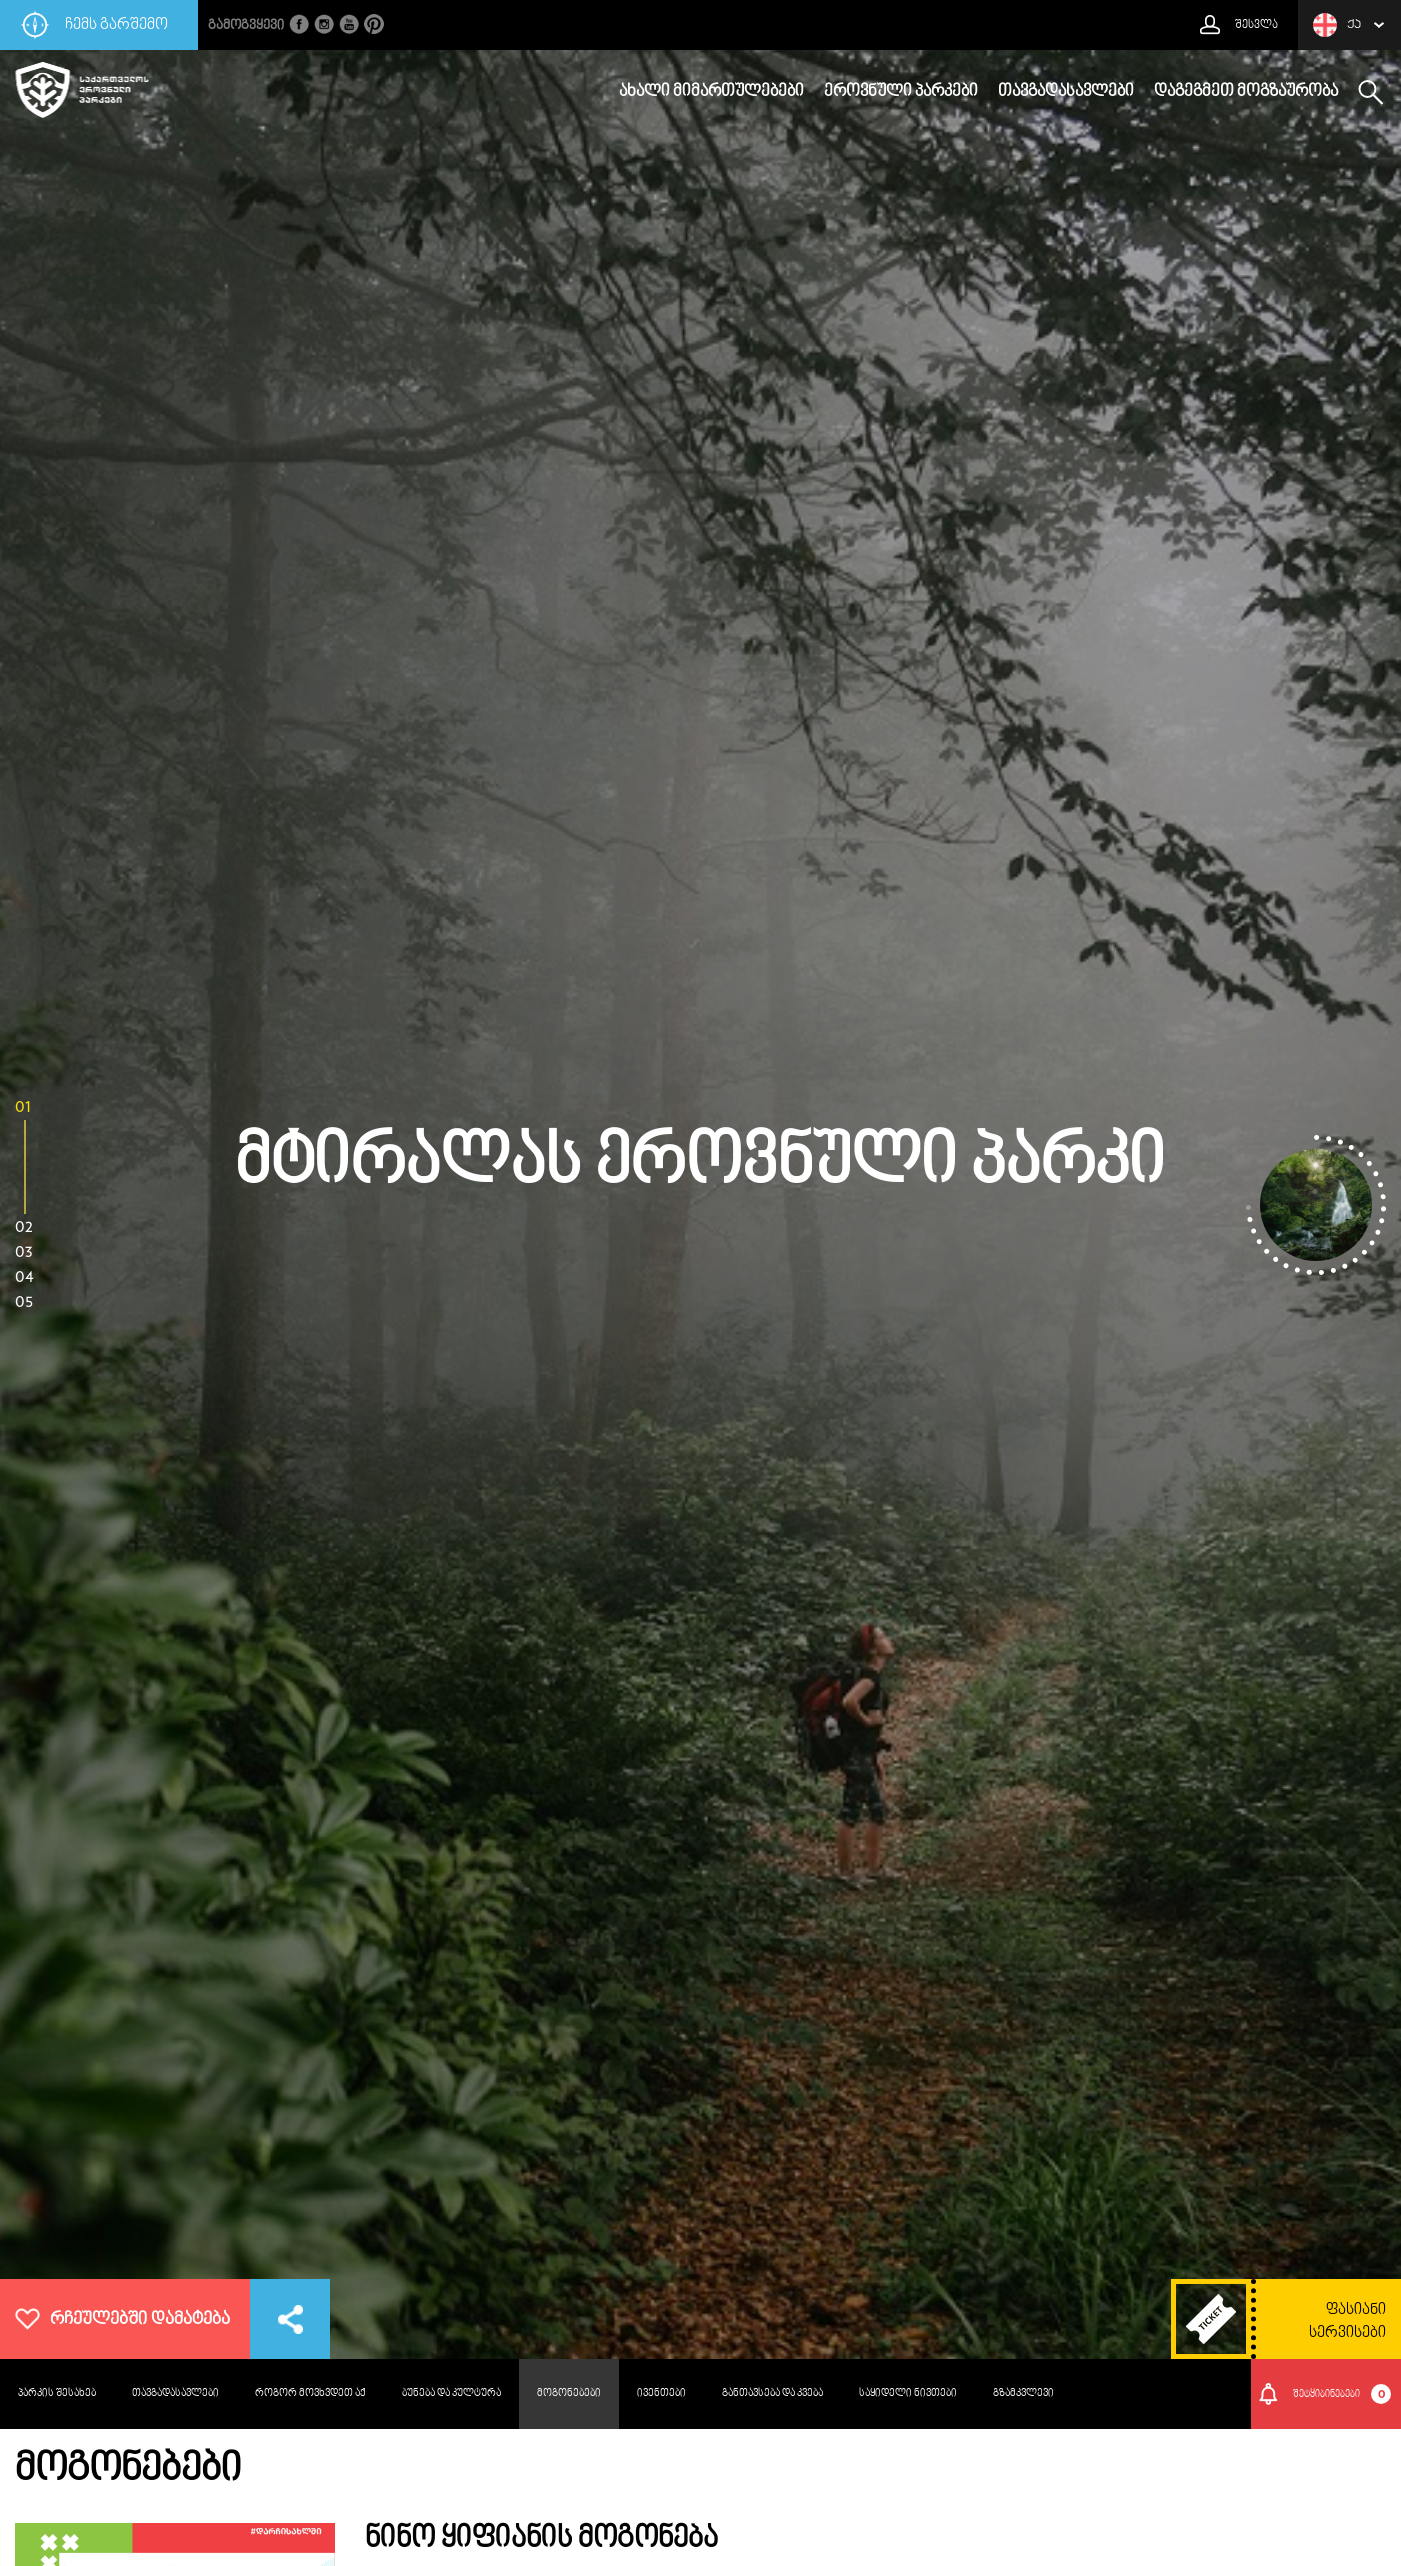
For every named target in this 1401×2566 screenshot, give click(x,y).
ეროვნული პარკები (901, 92)
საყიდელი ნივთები (908, 2393)
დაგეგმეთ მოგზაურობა (1246, 92)
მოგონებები (569, 2393)
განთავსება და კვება (772, 2393)
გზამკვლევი (1023, 2393)
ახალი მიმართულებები (711, 92)
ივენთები (661, 2393)
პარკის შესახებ (57, 2393)
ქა (1337, 25)
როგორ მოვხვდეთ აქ (310, 2393)
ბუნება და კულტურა (451, 2393)
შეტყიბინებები (1342, 2394)
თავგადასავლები (1066, 92)
